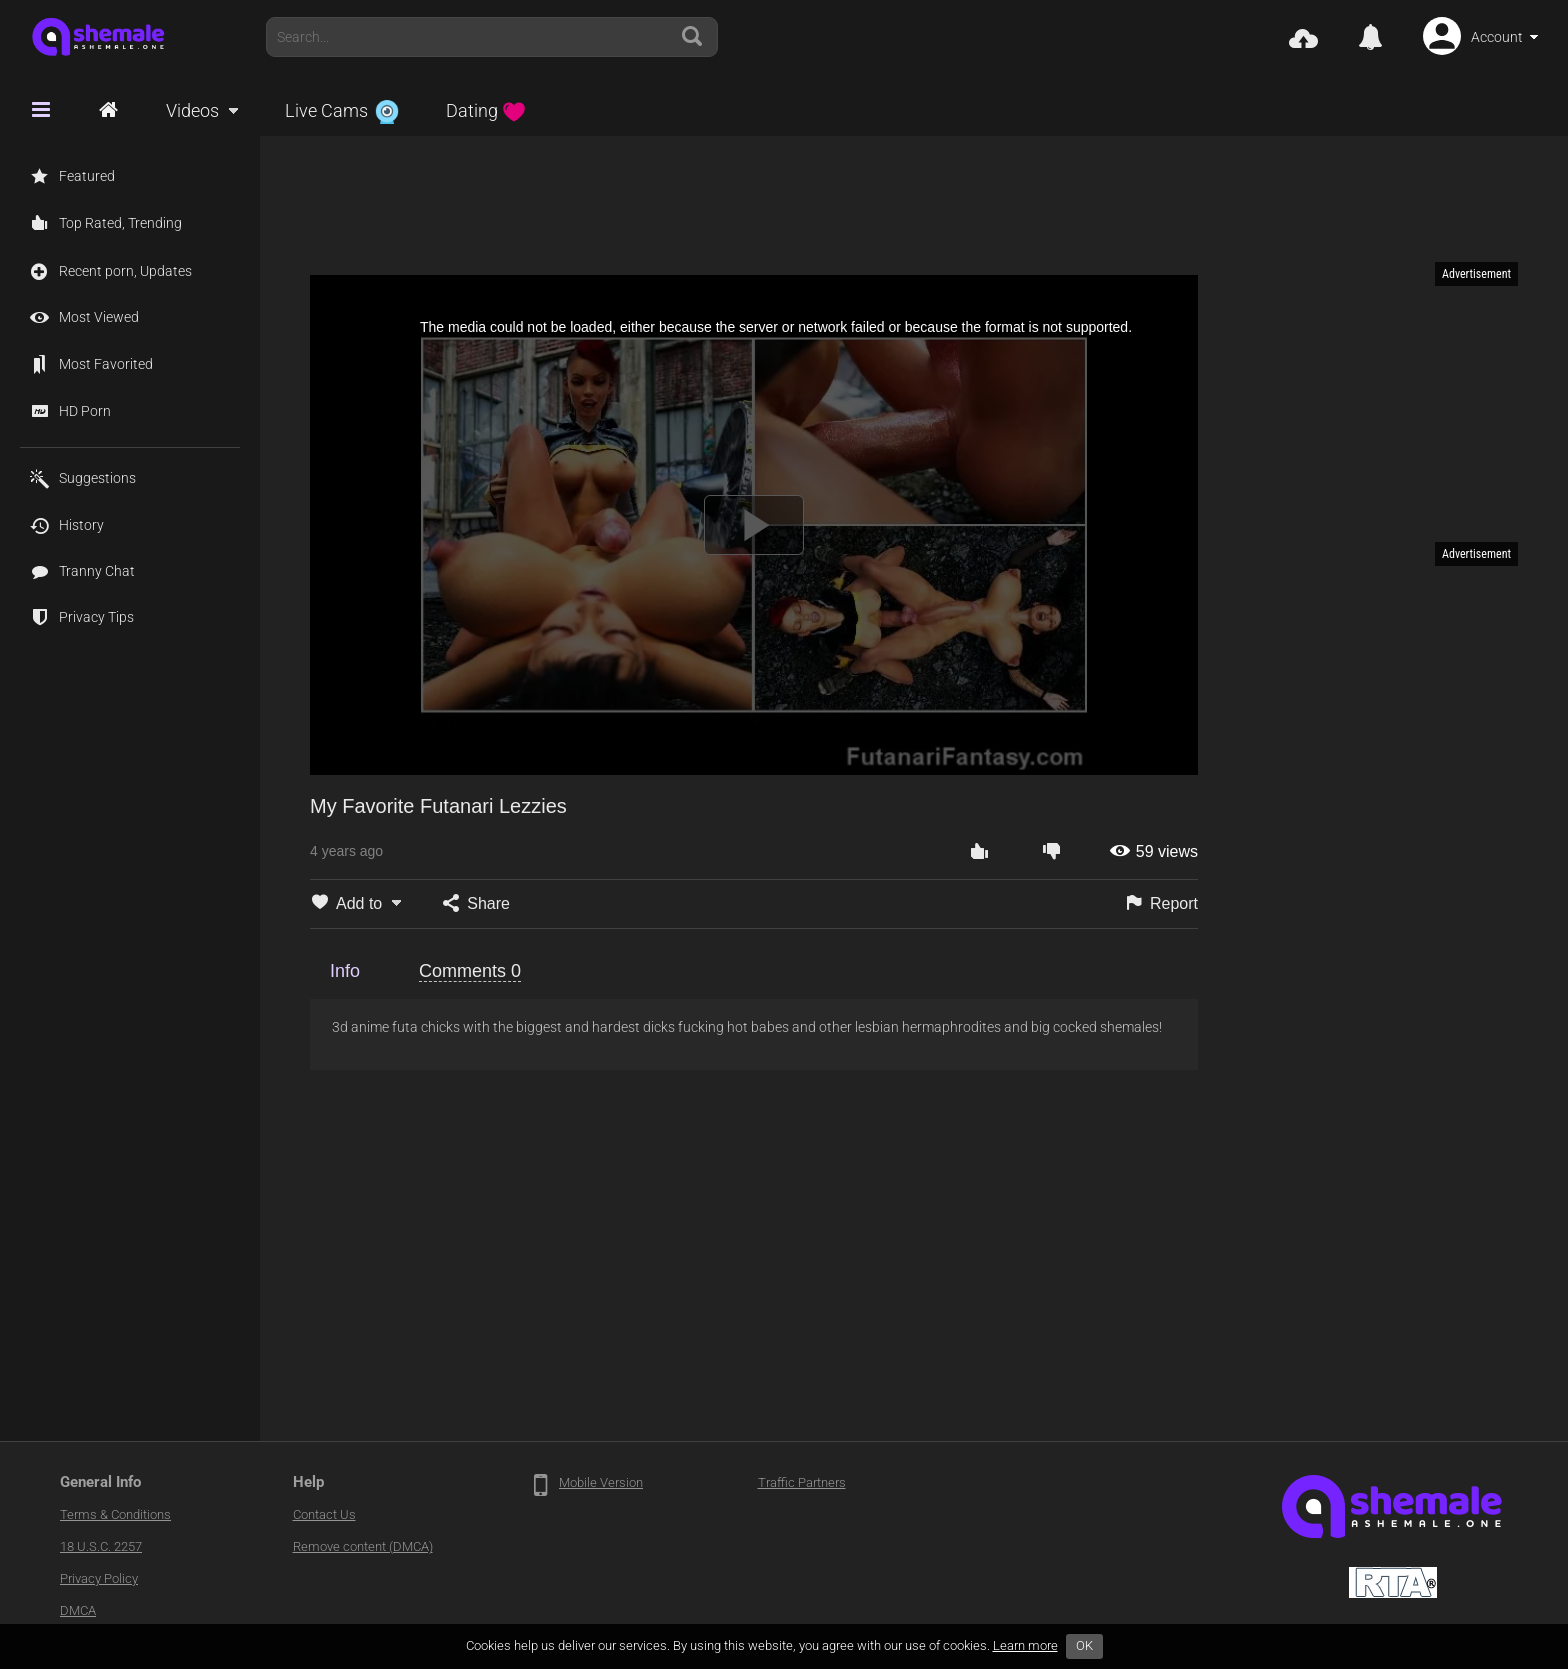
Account (1497, 37)
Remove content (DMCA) (363, 1546)
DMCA (78, 1610)
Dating (486, 110)
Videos (192, 110)
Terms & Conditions (115, 1514)
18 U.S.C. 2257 (101, 1546)
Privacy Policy (99, 1578)
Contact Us (324, 1514)
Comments (470, 971)
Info (345, 971)
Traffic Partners (802, 1482)
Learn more (1025, 1645)
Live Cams (342, 110)
